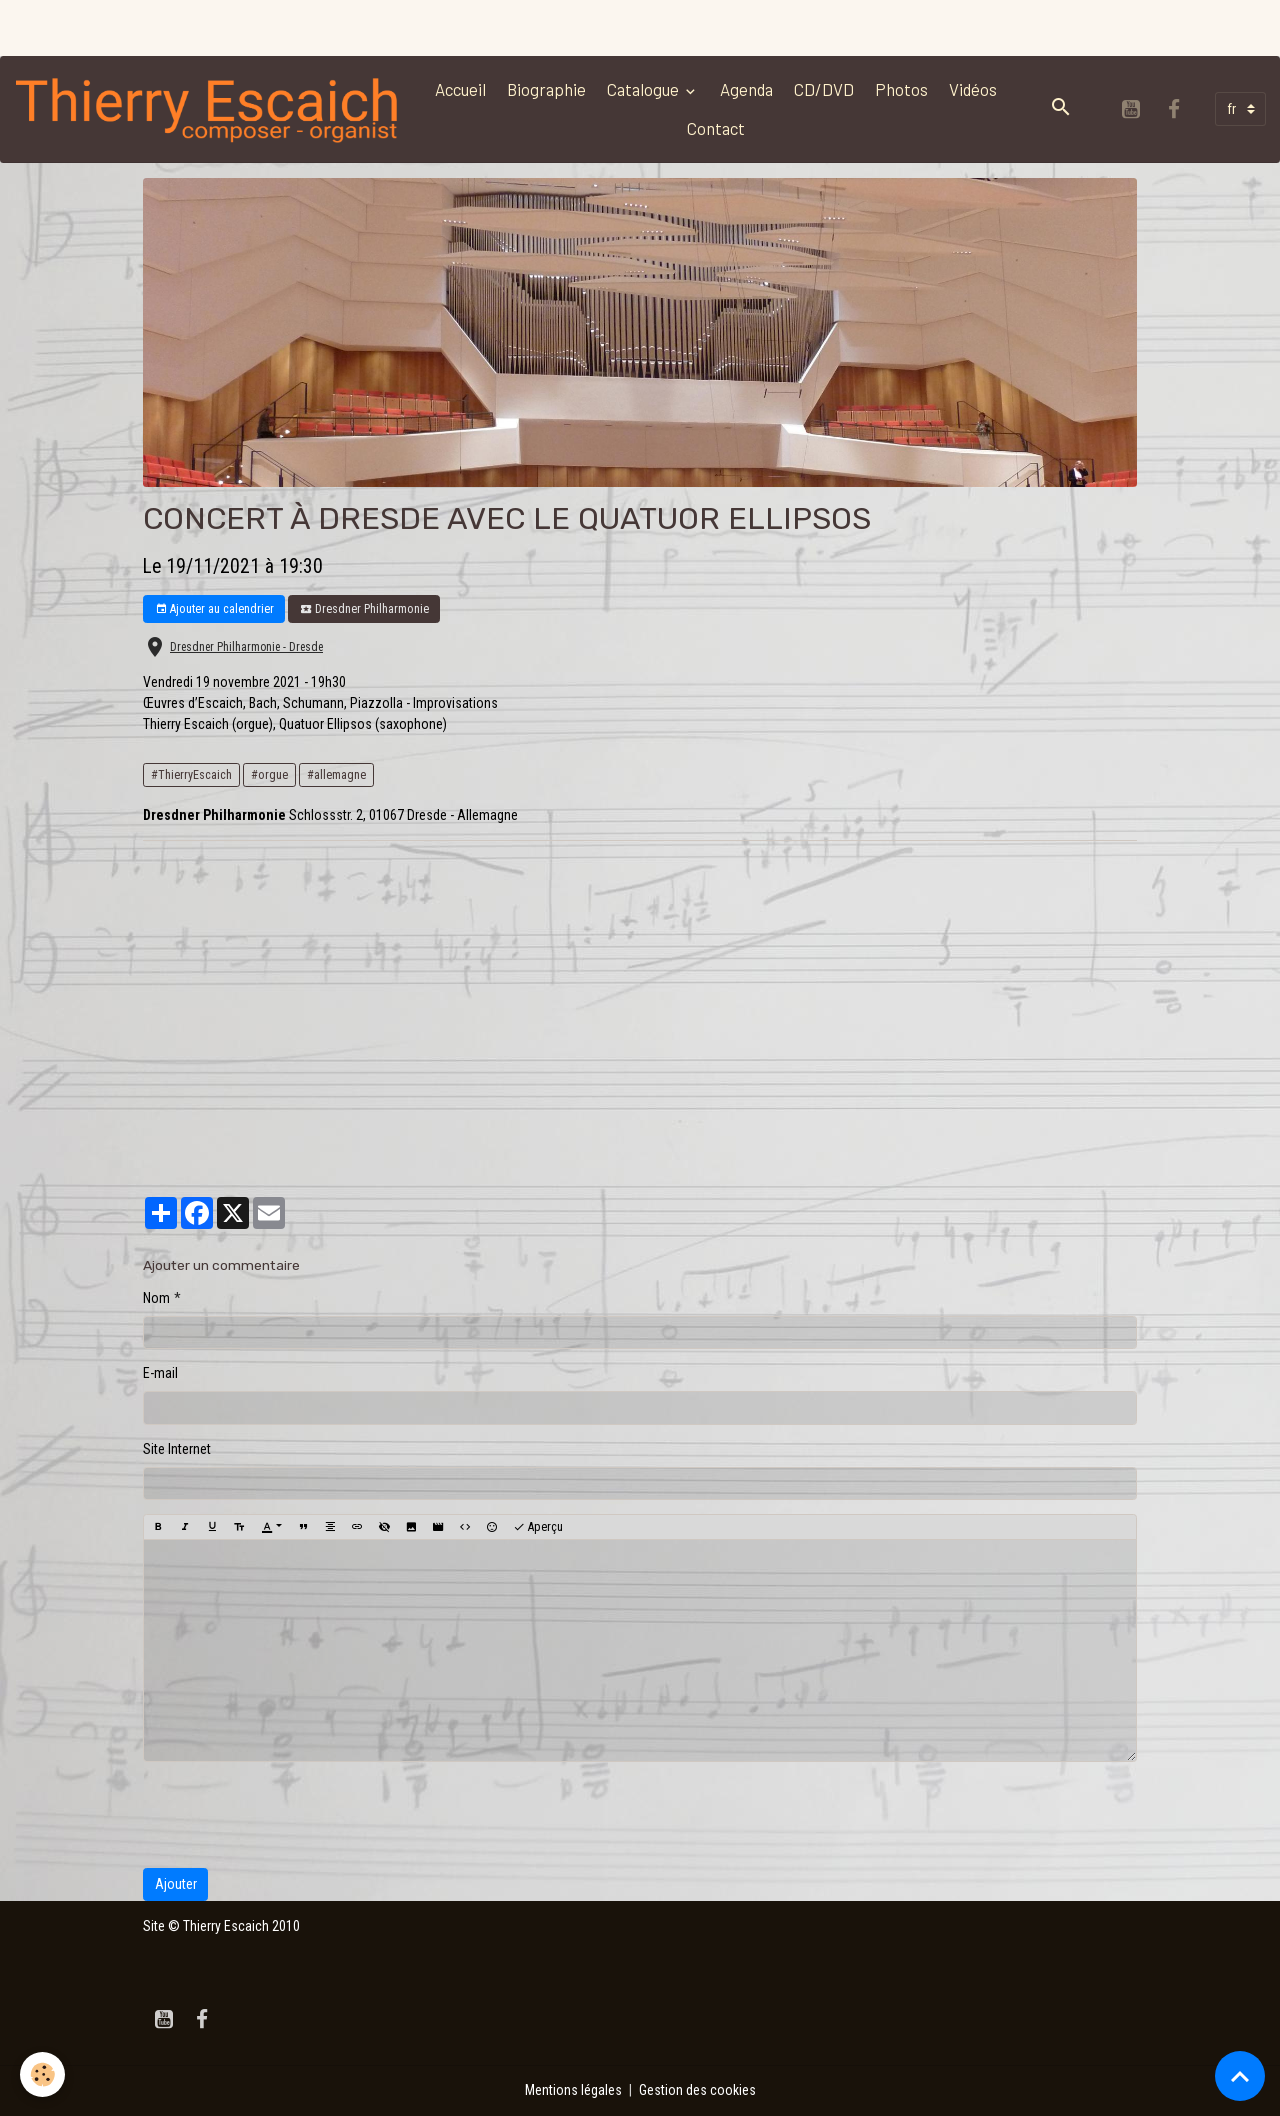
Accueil (460, 89)
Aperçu (538, 1527)
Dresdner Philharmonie (364, 609)
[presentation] (295, 1815)
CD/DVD (824, 89)
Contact (716, 128)
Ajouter (176, 1884)
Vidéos (973, 89)
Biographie (546, 89)
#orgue (269, 775)
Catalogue (644, 89)
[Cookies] (42, 2074)
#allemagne (336, 775)
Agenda (746, 89)
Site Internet (177, 1449)
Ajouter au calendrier (214, 609)
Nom (156, 1298)
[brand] (208, 109)
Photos (901, 89)
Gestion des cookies (697, 2090)
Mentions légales (573, 2090)
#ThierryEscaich (191, 775)
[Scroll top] (1240, 2076)
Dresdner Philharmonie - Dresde (246, 647)
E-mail (160, 1373)
